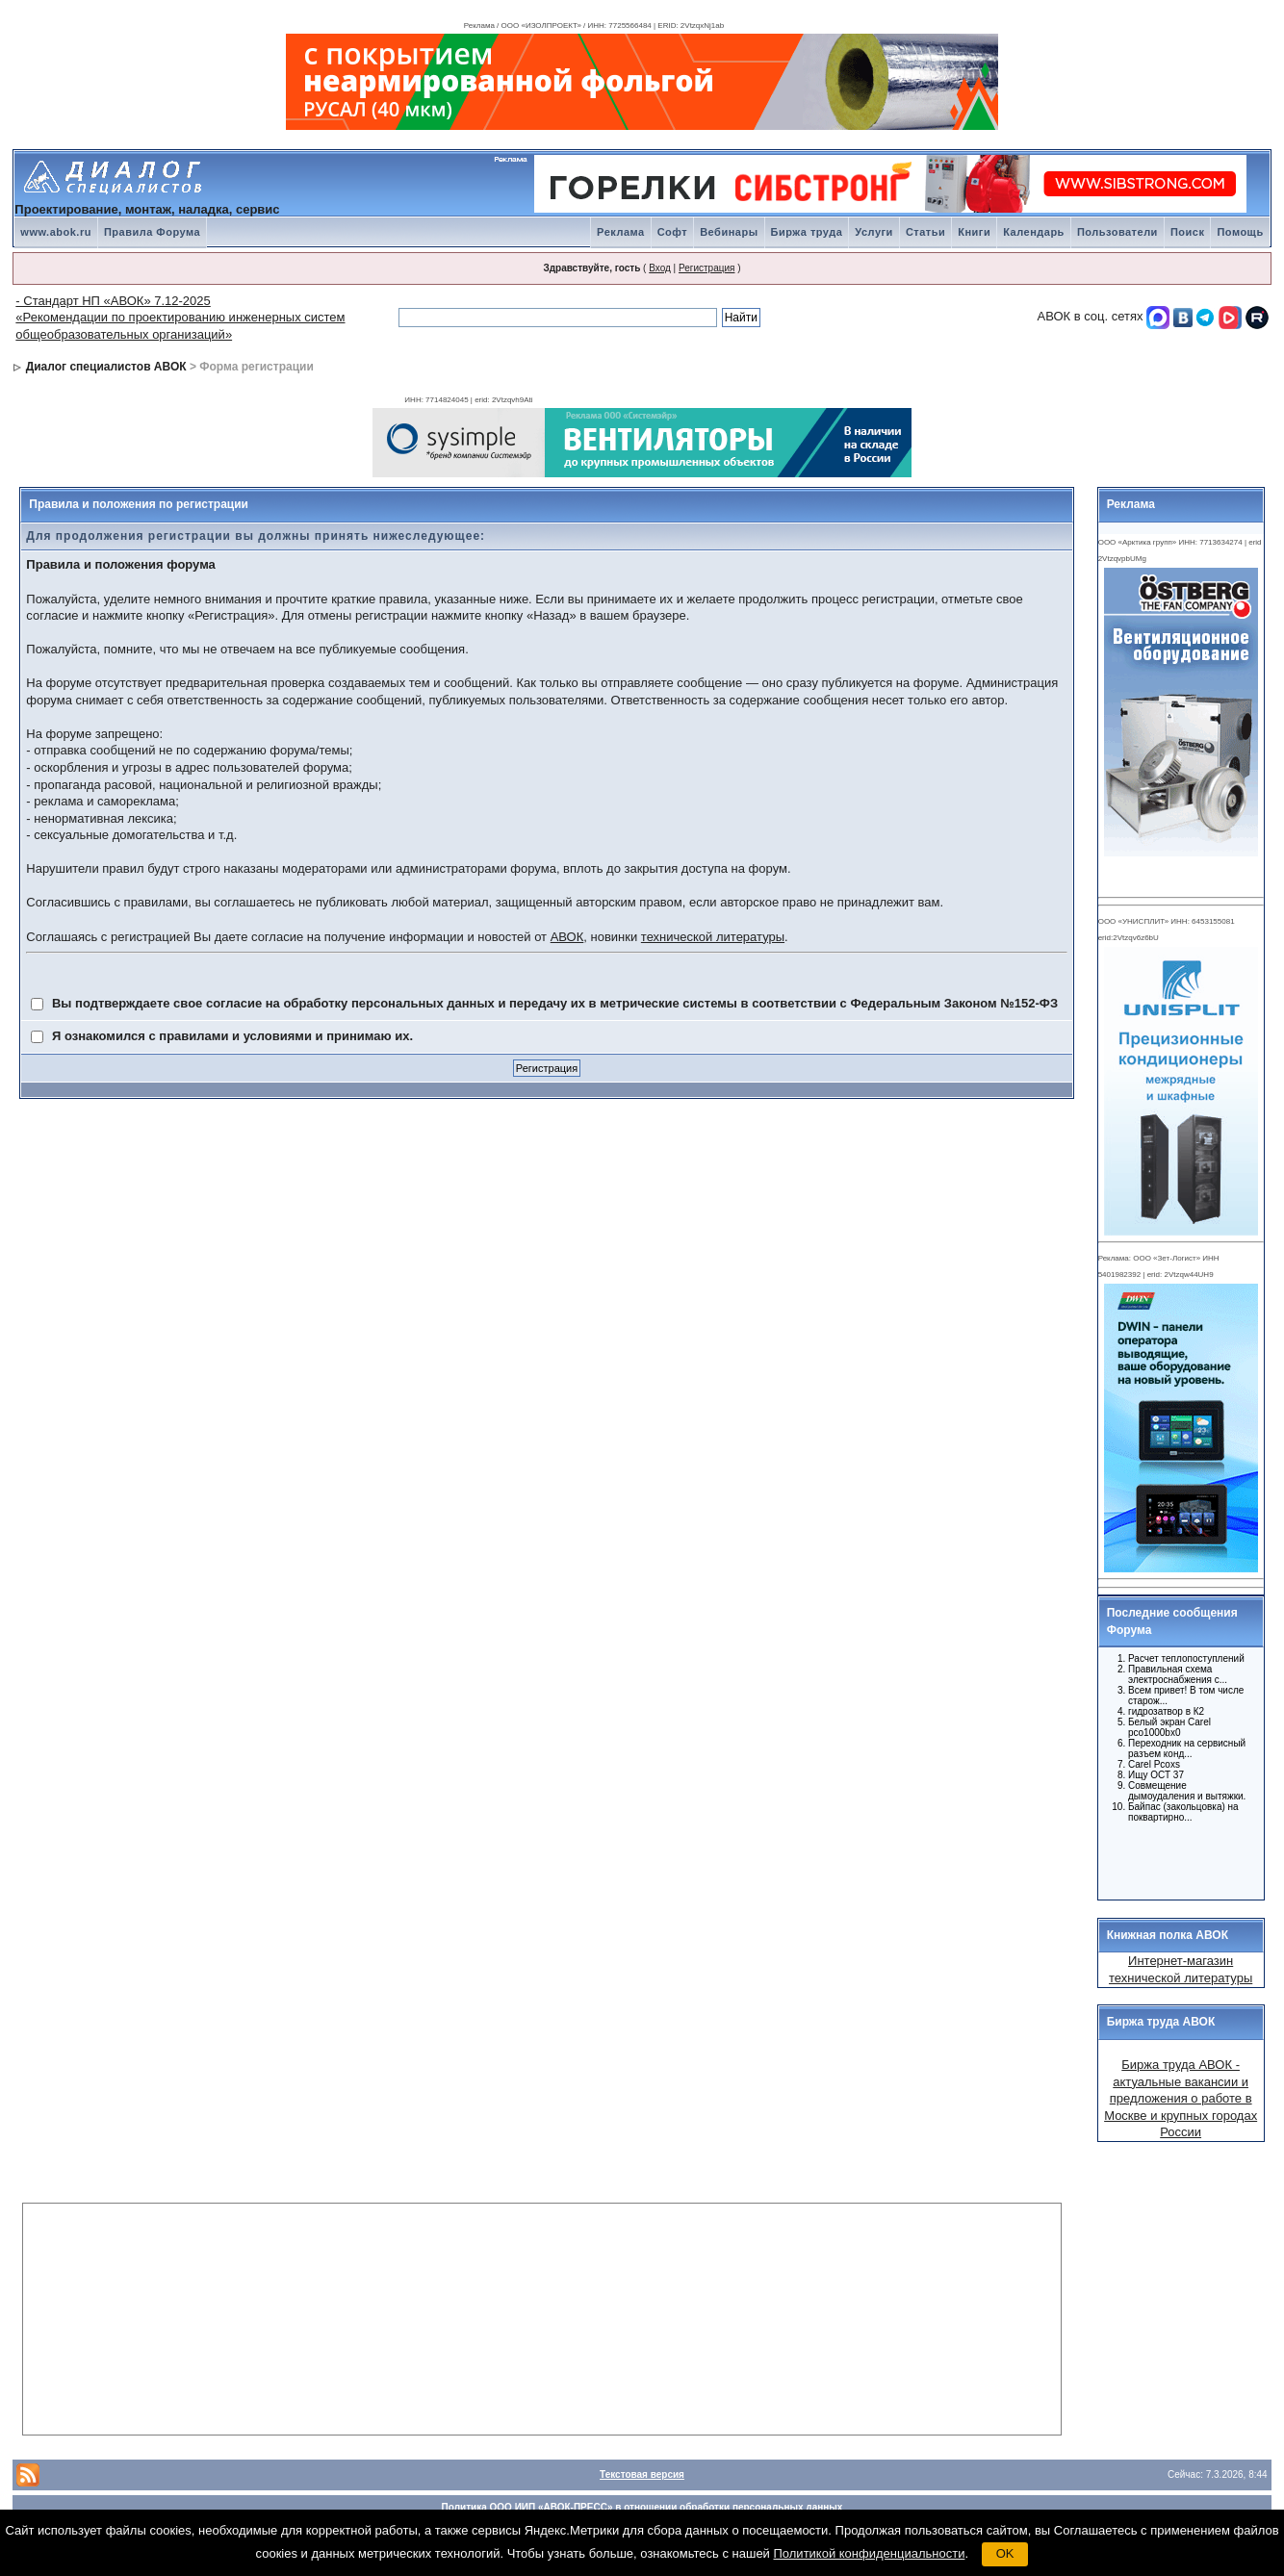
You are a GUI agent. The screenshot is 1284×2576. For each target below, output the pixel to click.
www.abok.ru (55, 232)
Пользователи (1117, 232)
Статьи (925, 232)
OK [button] (1005, 2553)
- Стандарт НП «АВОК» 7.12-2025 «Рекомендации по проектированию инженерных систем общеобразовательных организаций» (180, 317)
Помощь (1240, 232)
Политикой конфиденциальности (869, 2553)
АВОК (567, 937)
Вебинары (729, 232)
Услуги (874, 232)
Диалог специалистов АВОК (106, 366)
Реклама (621, 232)
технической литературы (712, 937)
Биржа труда (807, 232)
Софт (672, 232)
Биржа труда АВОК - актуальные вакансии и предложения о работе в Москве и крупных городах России (1180, 2098)
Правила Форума (152, 232)
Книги (974, 232)
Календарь (1034, 232)
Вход (660, 268)
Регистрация (706, 268)
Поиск (1187, 232)
